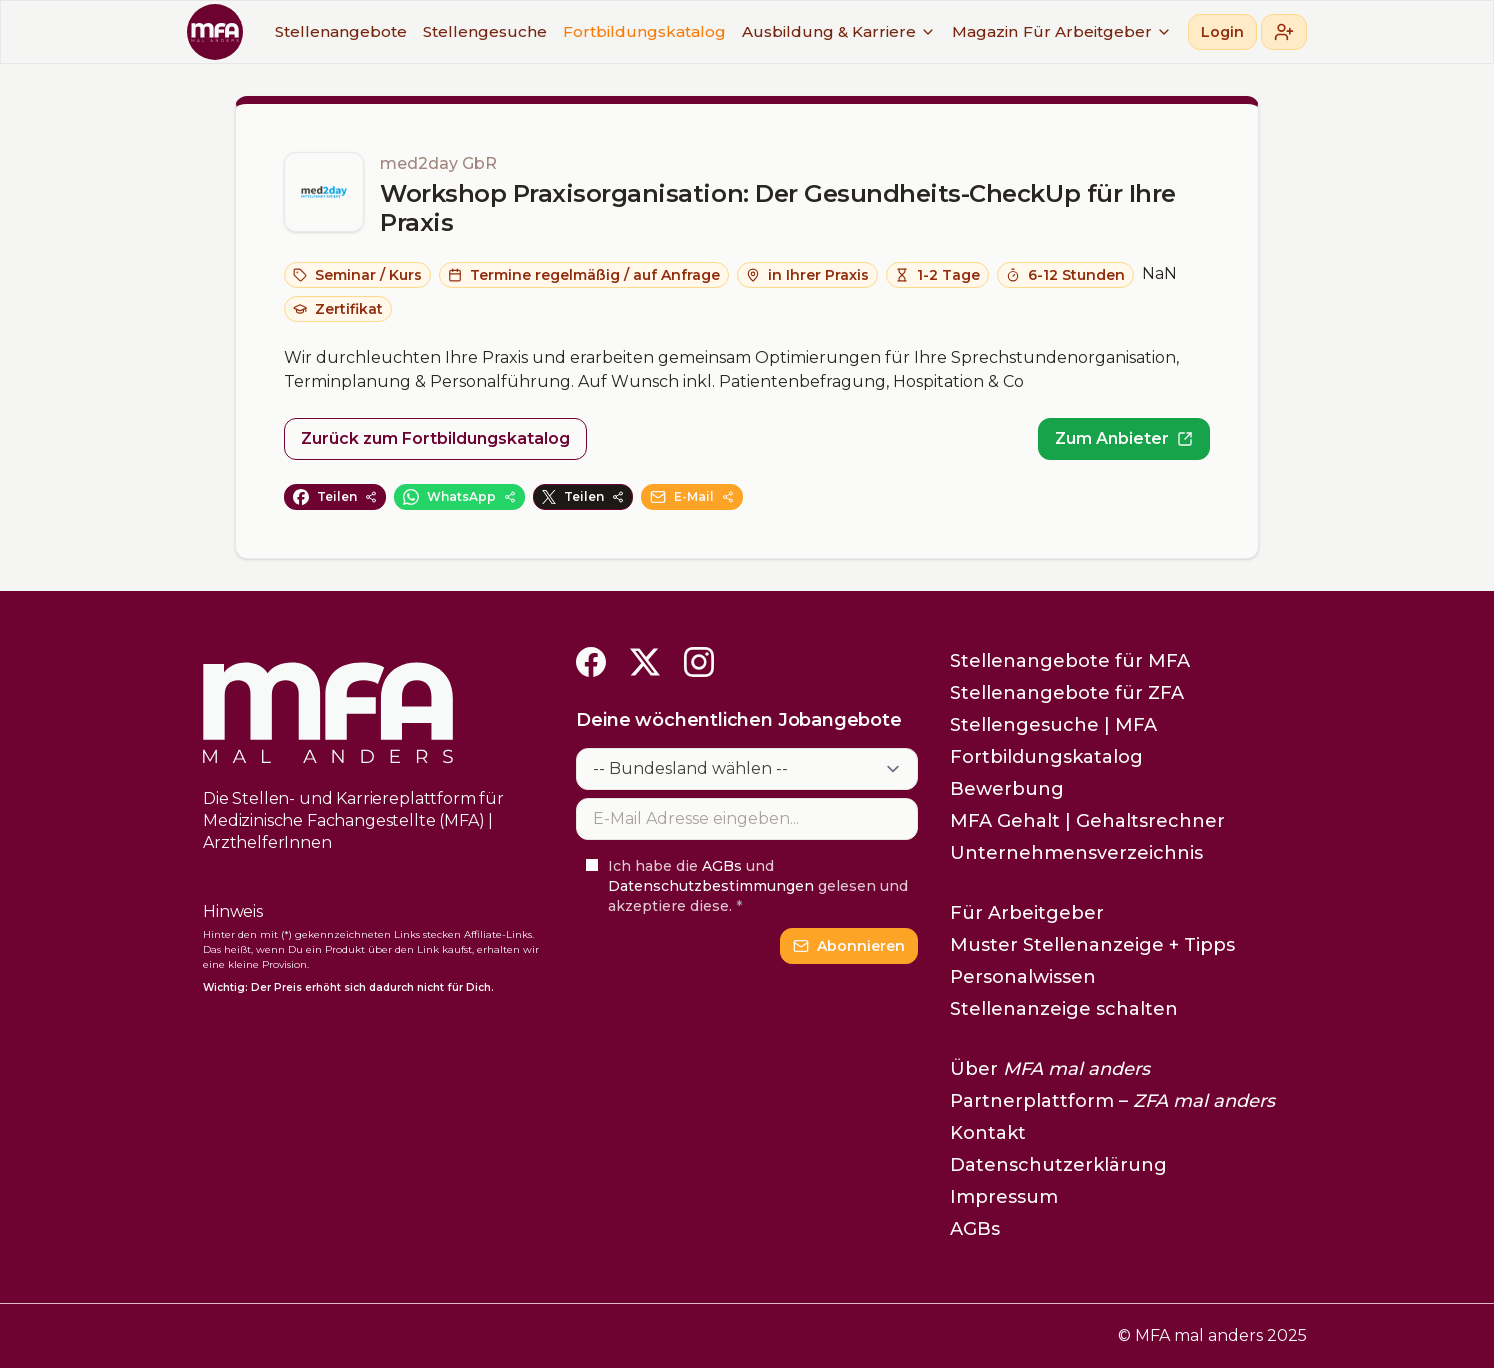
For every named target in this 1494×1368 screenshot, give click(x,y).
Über (1050, 1069)
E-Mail (692, 497)
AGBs (722, 866)
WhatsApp (459, 497)
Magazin (985, 31)
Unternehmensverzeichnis (1076, 853)
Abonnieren (849, 946)
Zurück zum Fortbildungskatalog (435, 438)
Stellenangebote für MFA (1070, 661)
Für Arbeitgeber (1097, 31)
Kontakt (988, 1133)
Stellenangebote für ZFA (1067, 693)
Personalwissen (1023, 977)
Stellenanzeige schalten (1064, 1009)
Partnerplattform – (1112, 1101)
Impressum (1004, 1197)
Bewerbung (1007, 789)
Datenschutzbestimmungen (711, 886)
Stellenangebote (341, 31)
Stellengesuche (485, 31)
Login (1222, 32)
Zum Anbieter (1124, 438)
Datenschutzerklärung (1058, 1165)
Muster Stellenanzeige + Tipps (1092, 945)
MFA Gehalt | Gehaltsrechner (1087, 821)
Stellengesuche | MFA (1053, 725)
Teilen (335, 497)
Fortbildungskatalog (644, 31)
